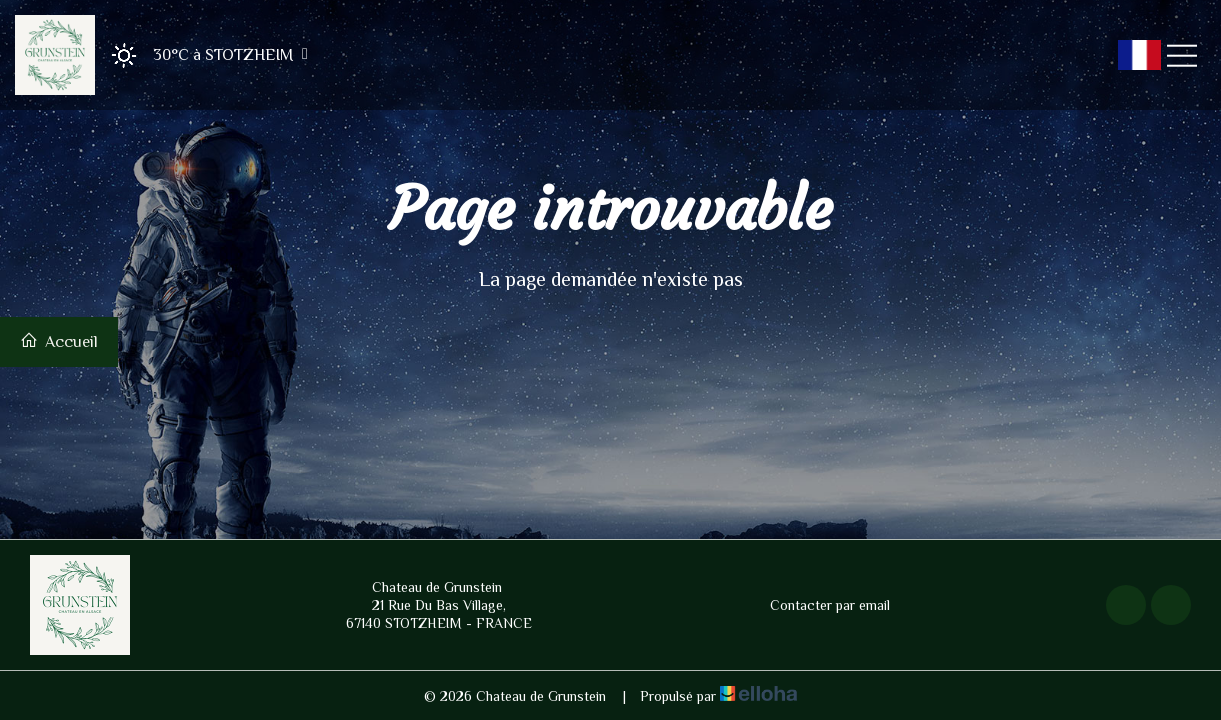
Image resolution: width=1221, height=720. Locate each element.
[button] (203, 55)
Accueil (59, 341)
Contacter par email (818, 605)
